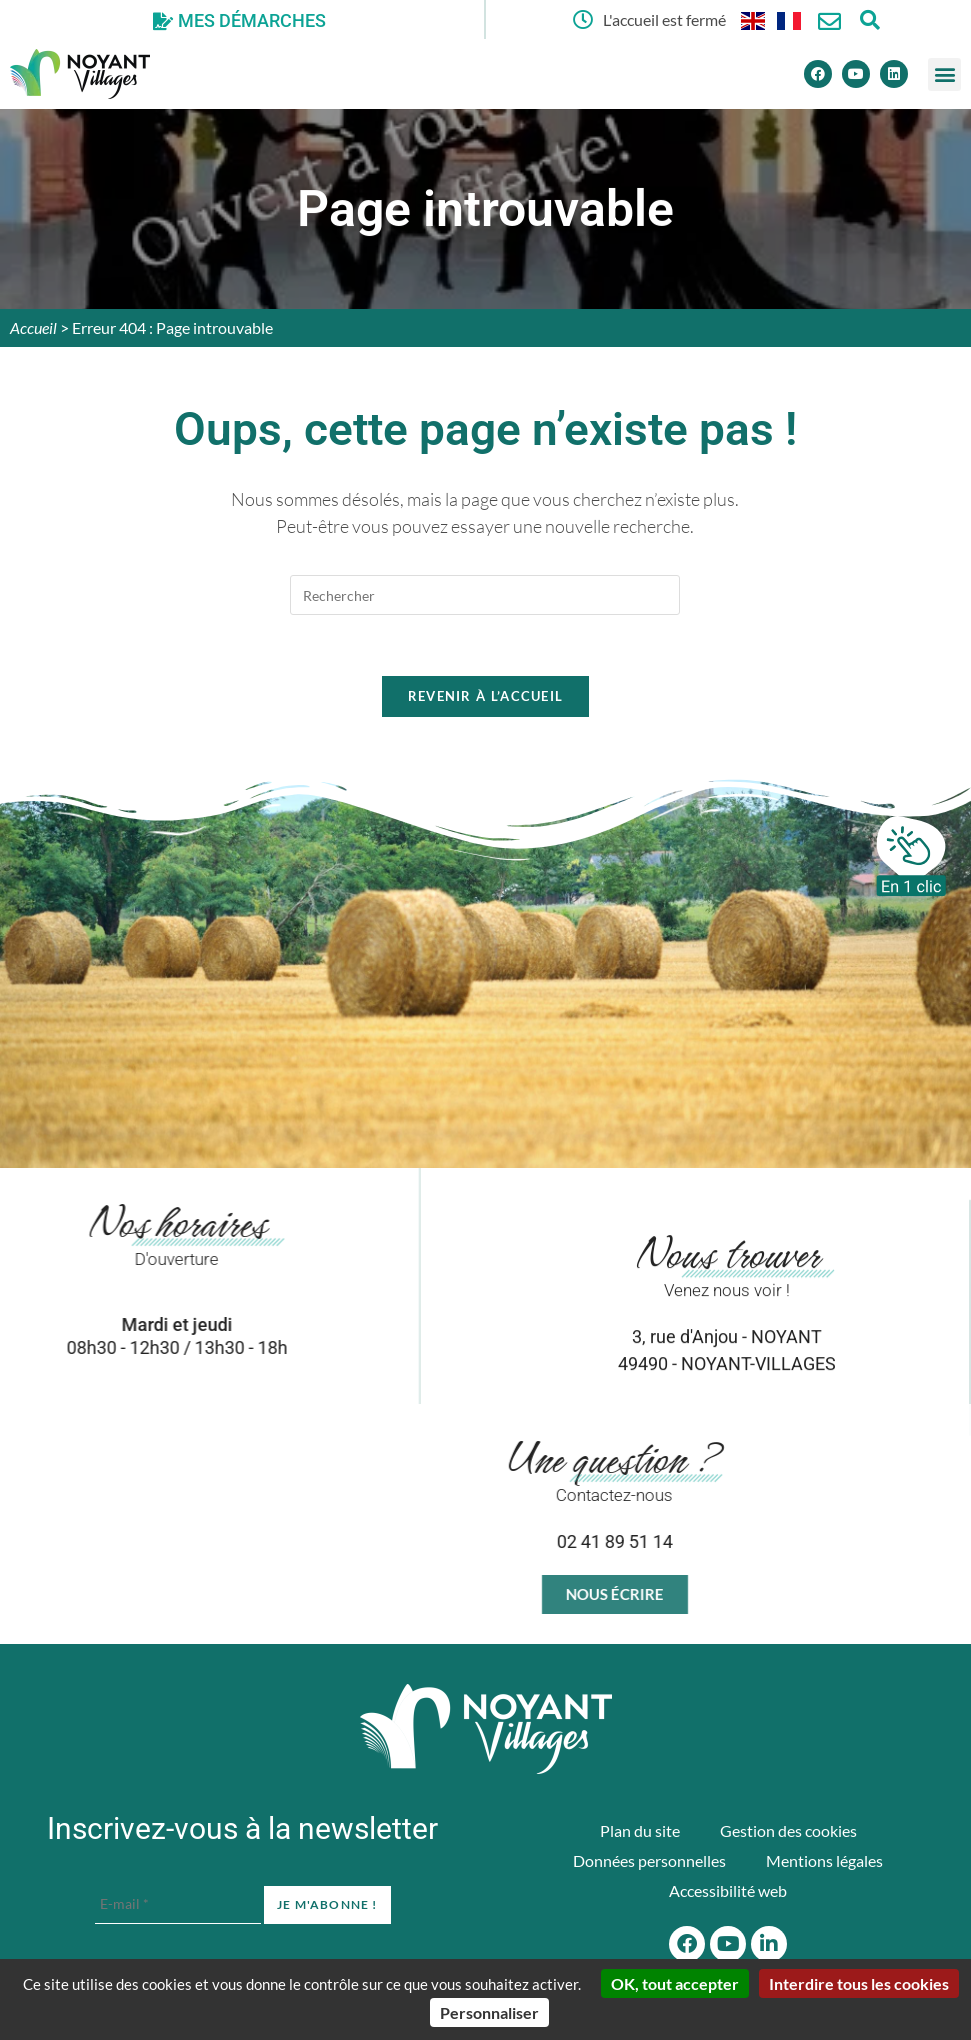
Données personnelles (649, 1860)
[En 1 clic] (911, 856)
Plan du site (640, 1830)
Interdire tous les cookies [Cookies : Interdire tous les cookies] (859, 1983)
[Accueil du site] (486, 1729)
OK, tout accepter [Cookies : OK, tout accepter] (675, 1983)
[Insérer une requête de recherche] (485, 595)
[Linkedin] (894, 74)
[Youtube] (856, 74)
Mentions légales (824, 1860)
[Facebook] (818, 74)
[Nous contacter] (829, 21)
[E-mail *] (178, 1904)
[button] (944, 74)
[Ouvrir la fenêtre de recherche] (869, 19)
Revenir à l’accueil (486, 696)
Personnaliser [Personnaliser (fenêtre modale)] (489, 2012)
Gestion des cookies (788, 1830)
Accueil (33, 327)
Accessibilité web (728, 1890)
